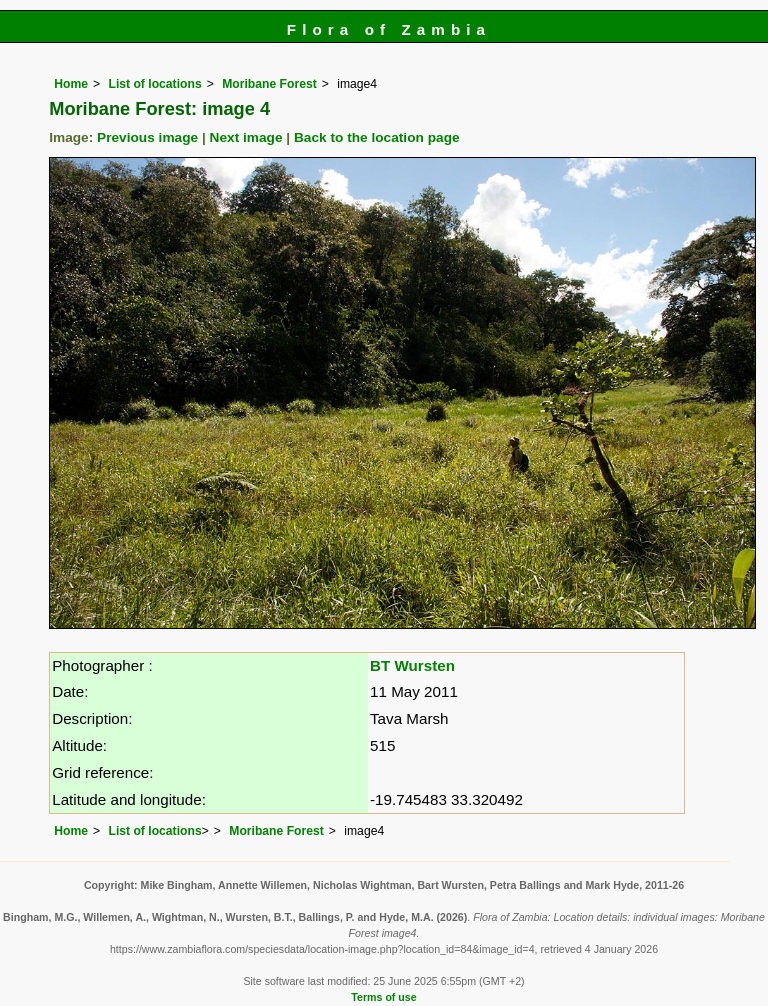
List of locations (154, 84)
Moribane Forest (269, 84)
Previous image (147, 137)
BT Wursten (412, 665)
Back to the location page (377, 137)
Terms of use (383, 997)
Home (71, 84)
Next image (246, 137)
